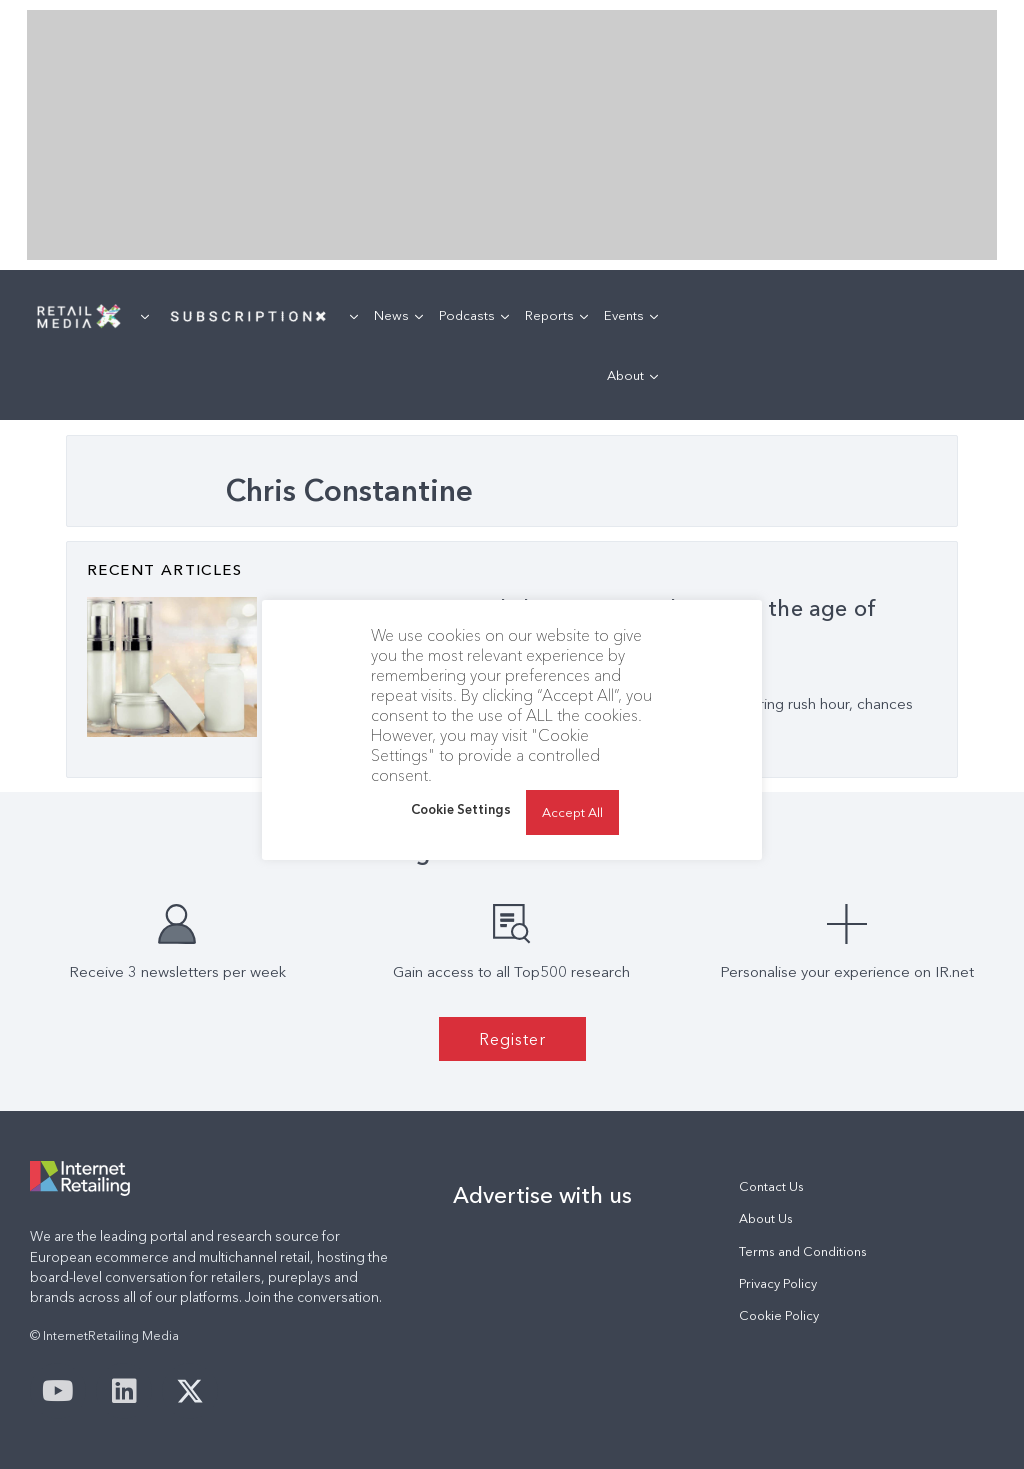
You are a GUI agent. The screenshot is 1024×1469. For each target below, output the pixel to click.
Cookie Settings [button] (461, 809)
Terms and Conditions (803, 1251)
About (632, 375)
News (398, 315)
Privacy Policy (778, 1283)
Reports (556, 315)
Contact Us (771, 1186)
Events (631, 315)
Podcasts (474, 315)
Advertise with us (542, 1195)
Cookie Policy (779, 1315)
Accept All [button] (572, 812)
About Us (766, 1218)
